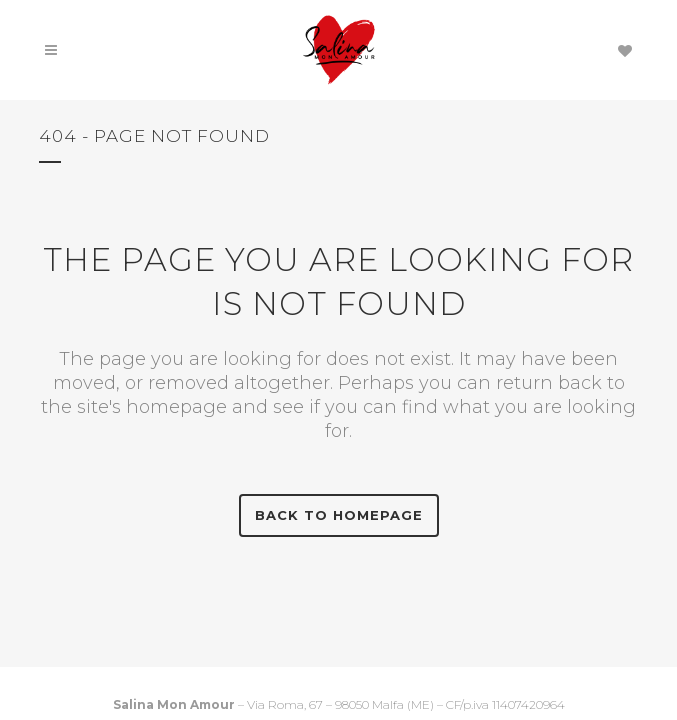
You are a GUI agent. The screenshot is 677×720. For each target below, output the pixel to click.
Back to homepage (339, 515)
